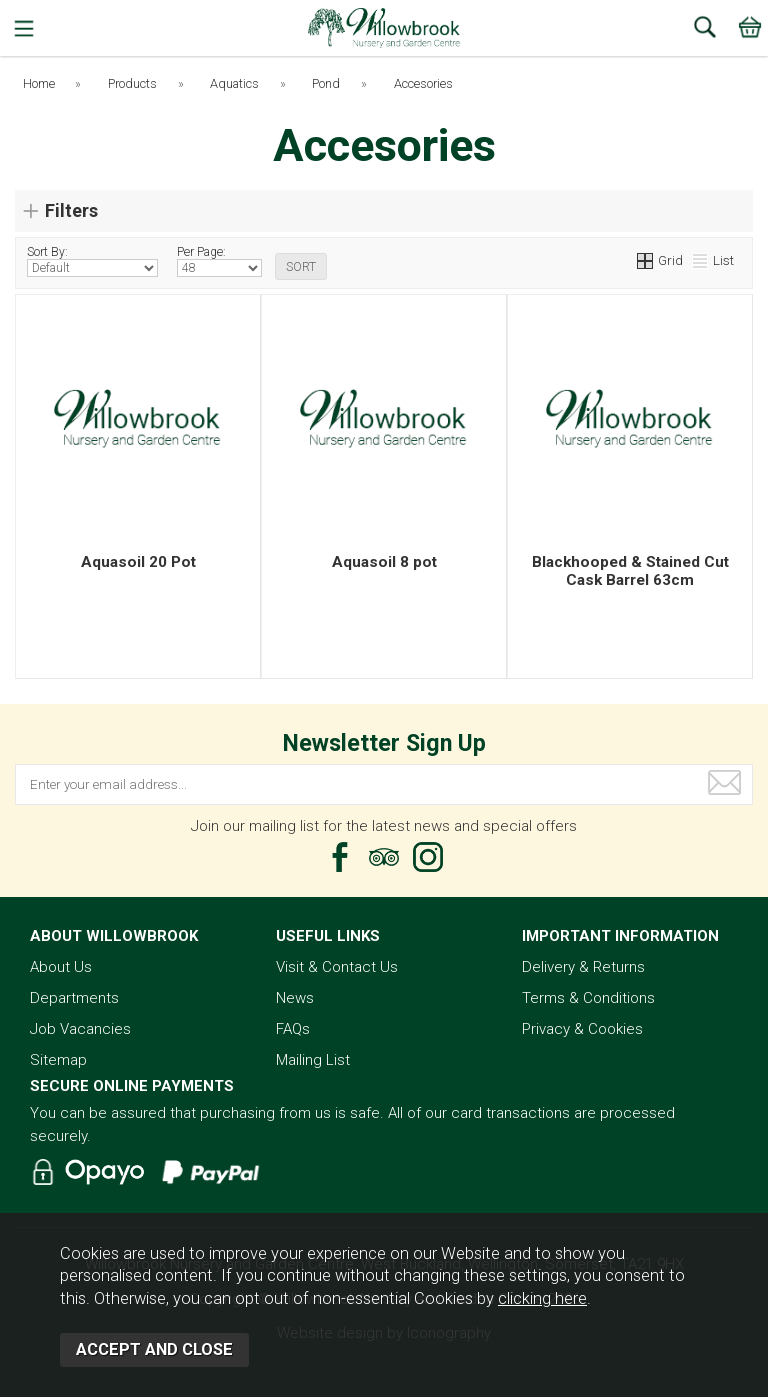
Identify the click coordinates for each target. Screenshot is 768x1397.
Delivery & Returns (583, 967)
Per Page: (219, 261)
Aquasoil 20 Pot (138, 562)
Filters (71, 210)
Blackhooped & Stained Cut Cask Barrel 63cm (630, 571)
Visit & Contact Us (337, 967)
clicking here (542, 1298)
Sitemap (58, 1060)
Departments (74, 998)
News (295, 998)
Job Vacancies (80, 1029)
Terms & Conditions (588, 998)
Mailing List (313, 1060)
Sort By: (92, 261)
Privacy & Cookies (582, 1029)
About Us (61, 967)
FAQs (293, 1029)
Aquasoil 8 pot (384, 562)
